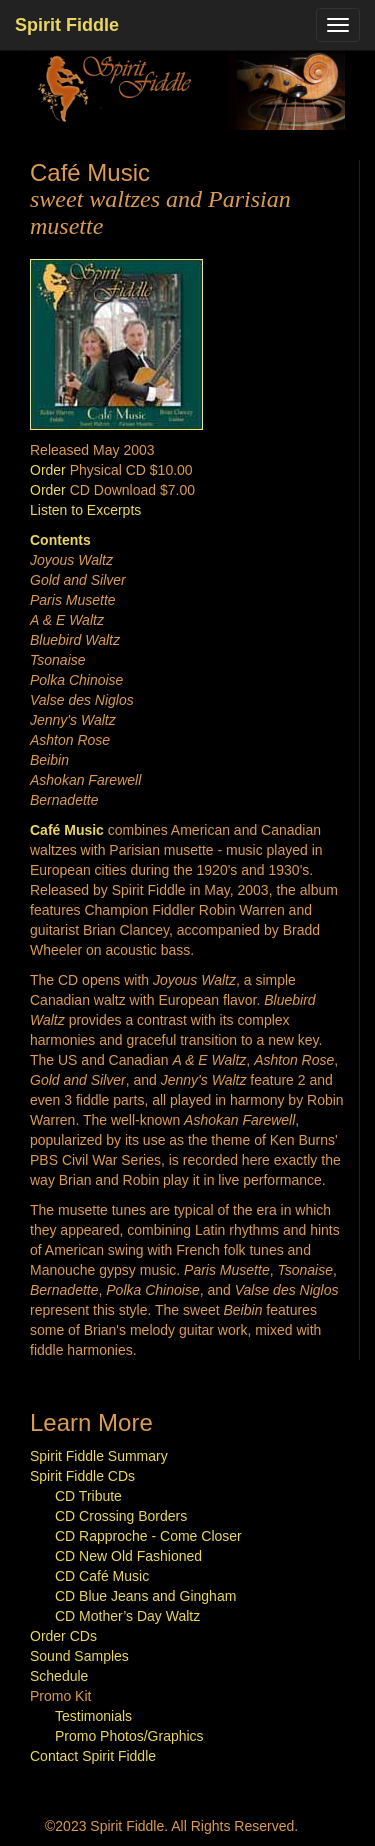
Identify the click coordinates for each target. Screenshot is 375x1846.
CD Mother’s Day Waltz (127, 1616)
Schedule (59, 1676)
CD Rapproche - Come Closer (148, 1536)
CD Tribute (88, 1496)
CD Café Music (102, 1576)
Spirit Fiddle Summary (99, 1456)
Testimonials (93, 1716)
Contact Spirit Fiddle (93, 1756)
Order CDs (63, 1636)
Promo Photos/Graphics (129, 1736)
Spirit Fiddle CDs (82, 1476)
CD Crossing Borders (121, 1516)
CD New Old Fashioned (128, 1556)
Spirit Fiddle (67, 25)
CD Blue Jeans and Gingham (145, 1596)
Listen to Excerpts (85, 510)
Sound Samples (79, 1656)
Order (48, 470)
